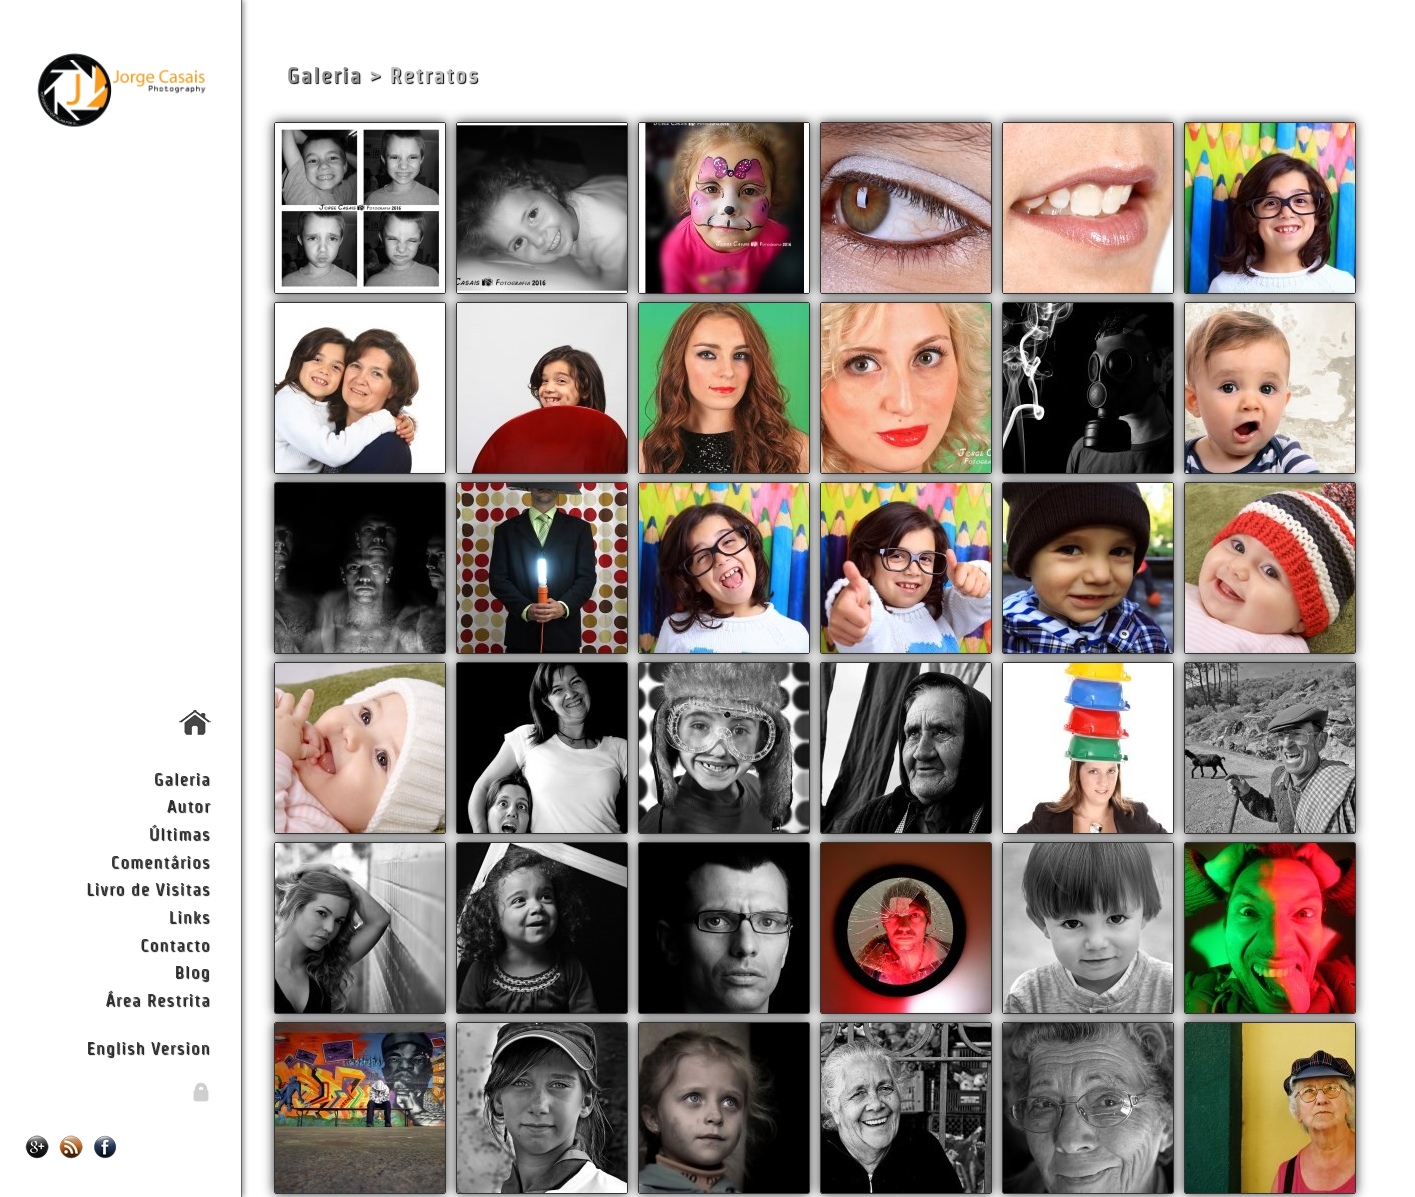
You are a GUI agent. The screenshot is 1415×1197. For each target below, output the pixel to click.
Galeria (182, 778)
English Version (149, 1047)
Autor (189, 805)
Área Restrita (157, 999)
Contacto (175, 944)
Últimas (180, 833)
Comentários (161, 861)
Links (190, 916)
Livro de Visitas (148, 888)
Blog (193, 971)
